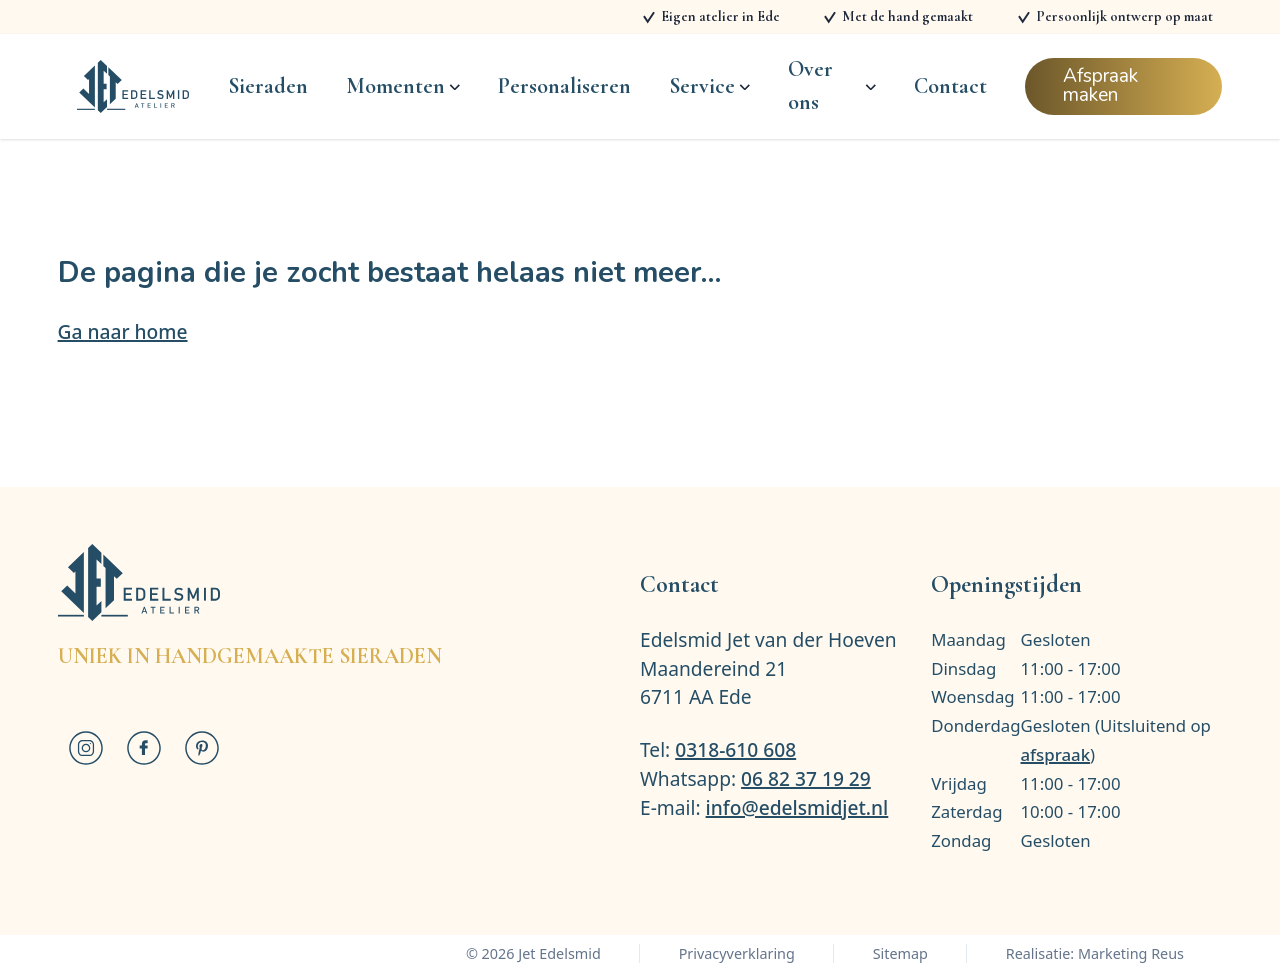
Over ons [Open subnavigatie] (831, 86)
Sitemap (900, 953)
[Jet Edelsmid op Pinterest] (202, 748)
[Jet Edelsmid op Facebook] (144, 748)
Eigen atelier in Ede (720, 16)
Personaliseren (564, 86)
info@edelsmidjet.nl (797, 807)
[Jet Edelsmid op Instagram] (87, 748)
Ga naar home (123, 331)
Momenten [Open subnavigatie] (402, 86)
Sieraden (268, 86)
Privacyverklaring (737, 953)
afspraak (1056, 754)
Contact (950, 86)
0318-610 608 (735, 749)
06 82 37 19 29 (806, 778)
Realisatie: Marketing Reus (1095, 953)
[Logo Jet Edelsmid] (133, 87)
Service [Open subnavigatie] (709, 86)
